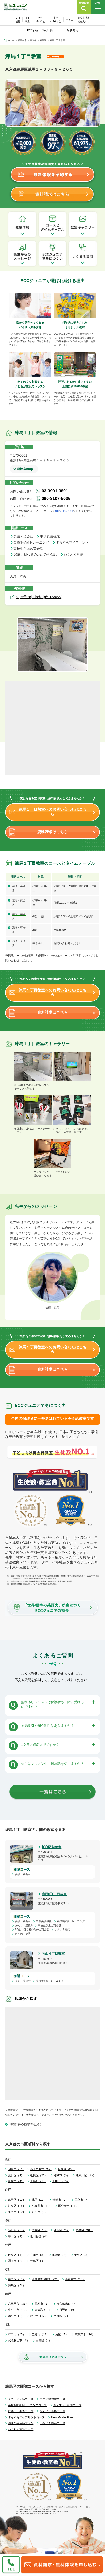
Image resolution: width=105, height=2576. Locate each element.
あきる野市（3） (41, 2169)
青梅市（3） (16, 2181)
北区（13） (39, 2199)
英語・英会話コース (20, 2399)
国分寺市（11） (68, 2205)
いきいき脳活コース (52, 2423)
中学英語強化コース (52, 2399)
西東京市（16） (75, 2279)
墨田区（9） (16, 2236)
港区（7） (61, 2334)
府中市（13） (38, 2316)
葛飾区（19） (16, 2199)
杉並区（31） (84, 2230)
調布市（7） (16, 2260)
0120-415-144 (64, 511)
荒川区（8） (16, 2175)
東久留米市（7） (67, 2303)
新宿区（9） (61, 2230)
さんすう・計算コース (67, 2405)
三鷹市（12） (40, 2334)
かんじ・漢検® (25, 1925)
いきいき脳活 (64, 1929)
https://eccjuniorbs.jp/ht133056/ (38, 597)
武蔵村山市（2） (18, 2340)
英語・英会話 (24, 536)
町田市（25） (16, 2334)
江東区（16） (16, 2205)
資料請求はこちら (52, 832)
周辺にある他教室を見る (25, 2124)
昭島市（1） (16, 2169)
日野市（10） (68, 2309)
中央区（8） (82, 2255)
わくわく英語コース (20, 2429)
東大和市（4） (44, 2309)
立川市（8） (38, 2255)
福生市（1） (16, 2316)
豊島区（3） (38, 2260)
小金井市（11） (42, 2205)
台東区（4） (16, 2255)
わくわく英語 (75, 554)
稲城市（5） (61, 2175)
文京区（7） (61, 2316)
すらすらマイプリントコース (26, 2417)
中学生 (69, 19)
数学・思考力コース (20, 2411)
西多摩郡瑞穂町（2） (45, 2279)
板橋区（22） (38, 2175)
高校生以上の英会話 (29, 548)
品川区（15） (16, 2230)
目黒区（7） (44, 2340)
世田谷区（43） (40, 2236)
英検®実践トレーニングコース (27, 2405)
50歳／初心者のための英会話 (36, 554)
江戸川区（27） (86, 2175)
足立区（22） (66, 2169)
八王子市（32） (18, 2303)
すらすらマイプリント (74, 542)
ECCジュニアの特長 (39, 30)
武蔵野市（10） (85, 2334)
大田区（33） (60, 2181)
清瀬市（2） (60, 2199)
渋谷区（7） (40, 2230)
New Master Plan (62, 2417)
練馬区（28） (16, 2285)
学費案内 (72, 30)
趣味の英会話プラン (20, 2423)
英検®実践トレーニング (32, 542)
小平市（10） (16, 2212)
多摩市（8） (60, 2255)
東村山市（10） (18, 2309)
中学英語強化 (51, 536)
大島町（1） (38, 2181)
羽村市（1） (42, 2303)
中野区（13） (16, 2279)
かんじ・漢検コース (52, 2411)
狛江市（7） (40, 2212)
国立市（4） (82, 2199)
